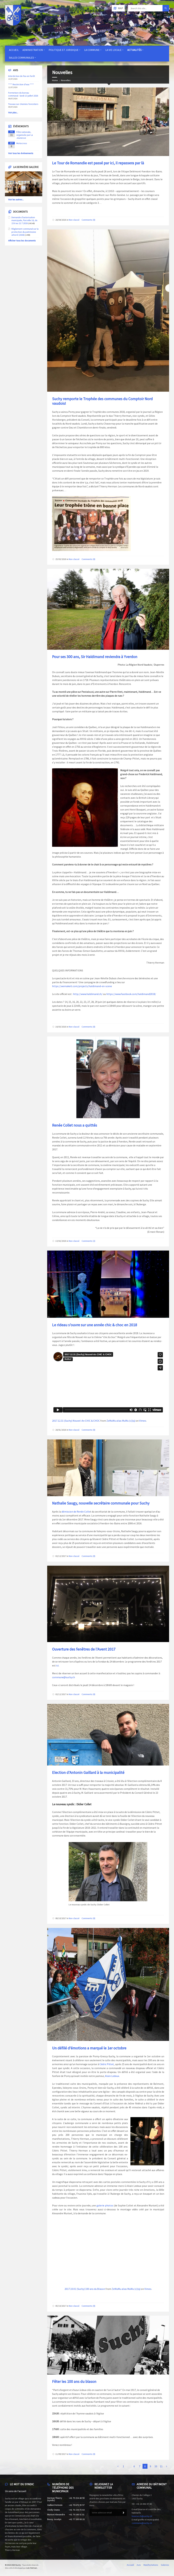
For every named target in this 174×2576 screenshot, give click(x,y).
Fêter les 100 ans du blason (74, 2381)
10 (156, 2466)
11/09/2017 (60, 2454)
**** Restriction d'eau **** (21, 84)
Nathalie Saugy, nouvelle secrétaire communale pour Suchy (100, 1503)
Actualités (134, 50)
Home (55, 80)
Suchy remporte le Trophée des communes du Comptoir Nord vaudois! (102, 401)
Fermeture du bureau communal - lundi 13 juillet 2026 (23, 94)
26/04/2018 (60, 219)
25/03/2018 (60, 559)
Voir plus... (13, 112)
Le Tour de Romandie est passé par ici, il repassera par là (98, 162)
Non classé (74, 219)
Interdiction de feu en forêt (21, 76)
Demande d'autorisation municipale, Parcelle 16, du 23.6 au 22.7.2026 (24, 220)
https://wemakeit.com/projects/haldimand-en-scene (82, 986)
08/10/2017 (60, 1918)
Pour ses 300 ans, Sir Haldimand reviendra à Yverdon (94, 656)
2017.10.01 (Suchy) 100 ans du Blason (85, 2288)
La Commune (92, 50)
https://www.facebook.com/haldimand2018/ (131, 994)
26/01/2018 (60, 1429)
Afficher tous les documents (22, 240)
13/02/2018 (60, 1240)
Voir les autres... (16, 199)
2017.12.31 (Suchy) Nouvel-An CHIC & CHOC (76, 1420)
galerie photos (104, 2205)
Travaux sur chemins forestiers (23, 104)
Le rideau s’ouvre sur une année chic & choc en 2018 (94, 1324)
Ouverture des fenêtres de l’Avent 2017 (84, 1649)
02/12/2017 (60, 1556)
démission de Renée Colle (76, 1511)
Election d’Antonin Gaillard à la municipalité (88, 1772)
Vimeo (142, 1420)
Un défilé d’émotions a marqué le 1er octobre (89, 2048)
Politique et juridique (63, 50)
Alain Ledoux (112, 2076)
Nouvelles (66, 80)
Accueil (14, 50)
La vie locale (113, 50)
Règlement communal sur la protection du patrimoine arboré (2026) (25, 231)
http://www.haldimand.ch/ (88, 994)
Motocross (21, 143)
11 (161, 2466)
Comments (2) (88, 1240)
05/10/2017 (60, 2305)
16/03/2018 (60, 1026)
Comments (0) (88, 219)
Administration (32, 50)
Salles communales (21, 57)
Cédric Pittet (106, 2064)
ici (57, 1665)
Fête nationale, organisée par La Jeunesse (24, 135)
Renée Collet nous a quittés (74, 1125)
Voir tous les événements (20, 153)
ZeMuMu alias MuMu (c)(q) (120, 1420)
